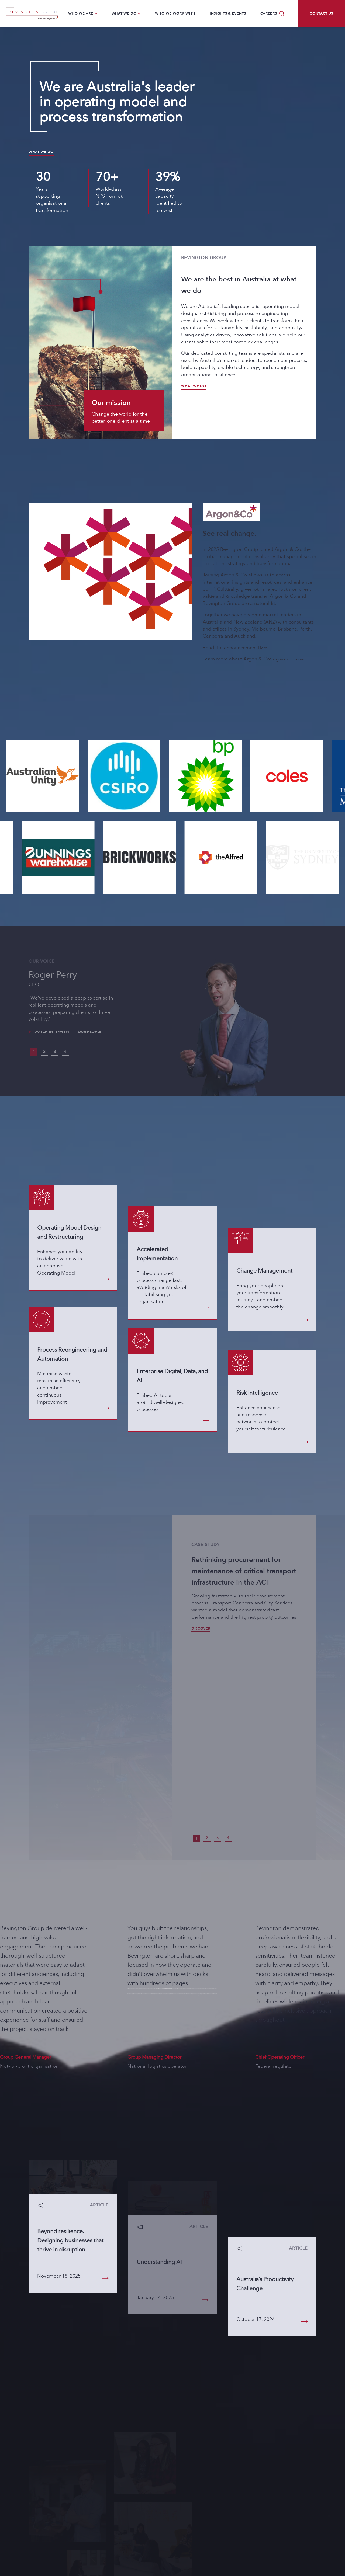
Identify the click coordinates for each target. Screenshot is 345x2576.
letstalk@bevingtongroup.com (71, 2518)
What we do (41, 151)
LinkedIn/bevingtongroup (67, 2528)
